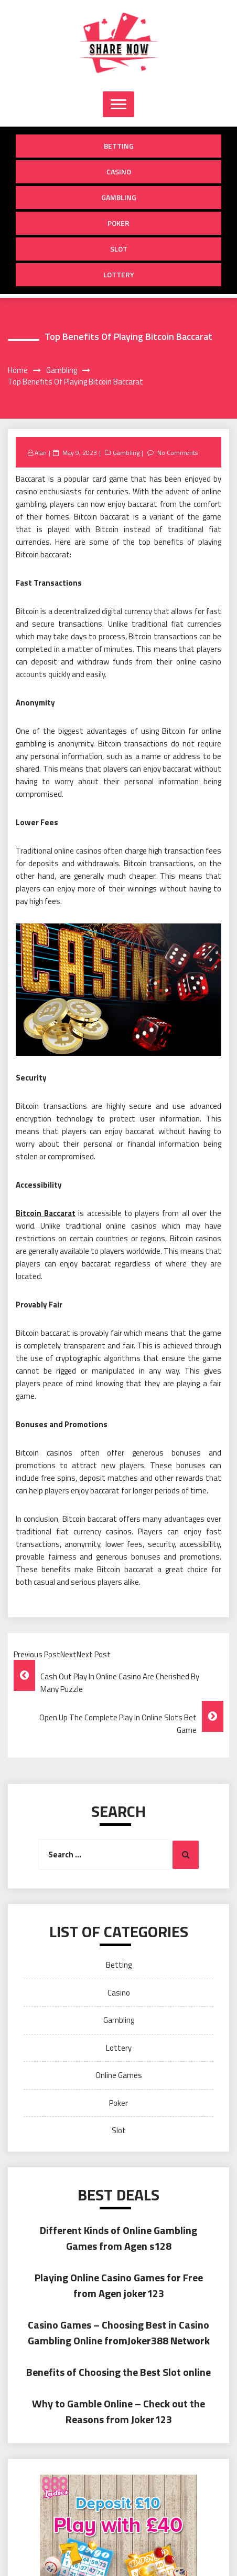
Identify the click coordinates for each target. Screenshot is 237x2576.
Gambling (118, 197)
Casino (118, 171)
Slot (118, 248)
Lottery (118, 274)
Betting (119, 145)
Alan (41, 453)
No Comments (177, 453)
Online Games (118, 2075)
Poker (118, 222)
